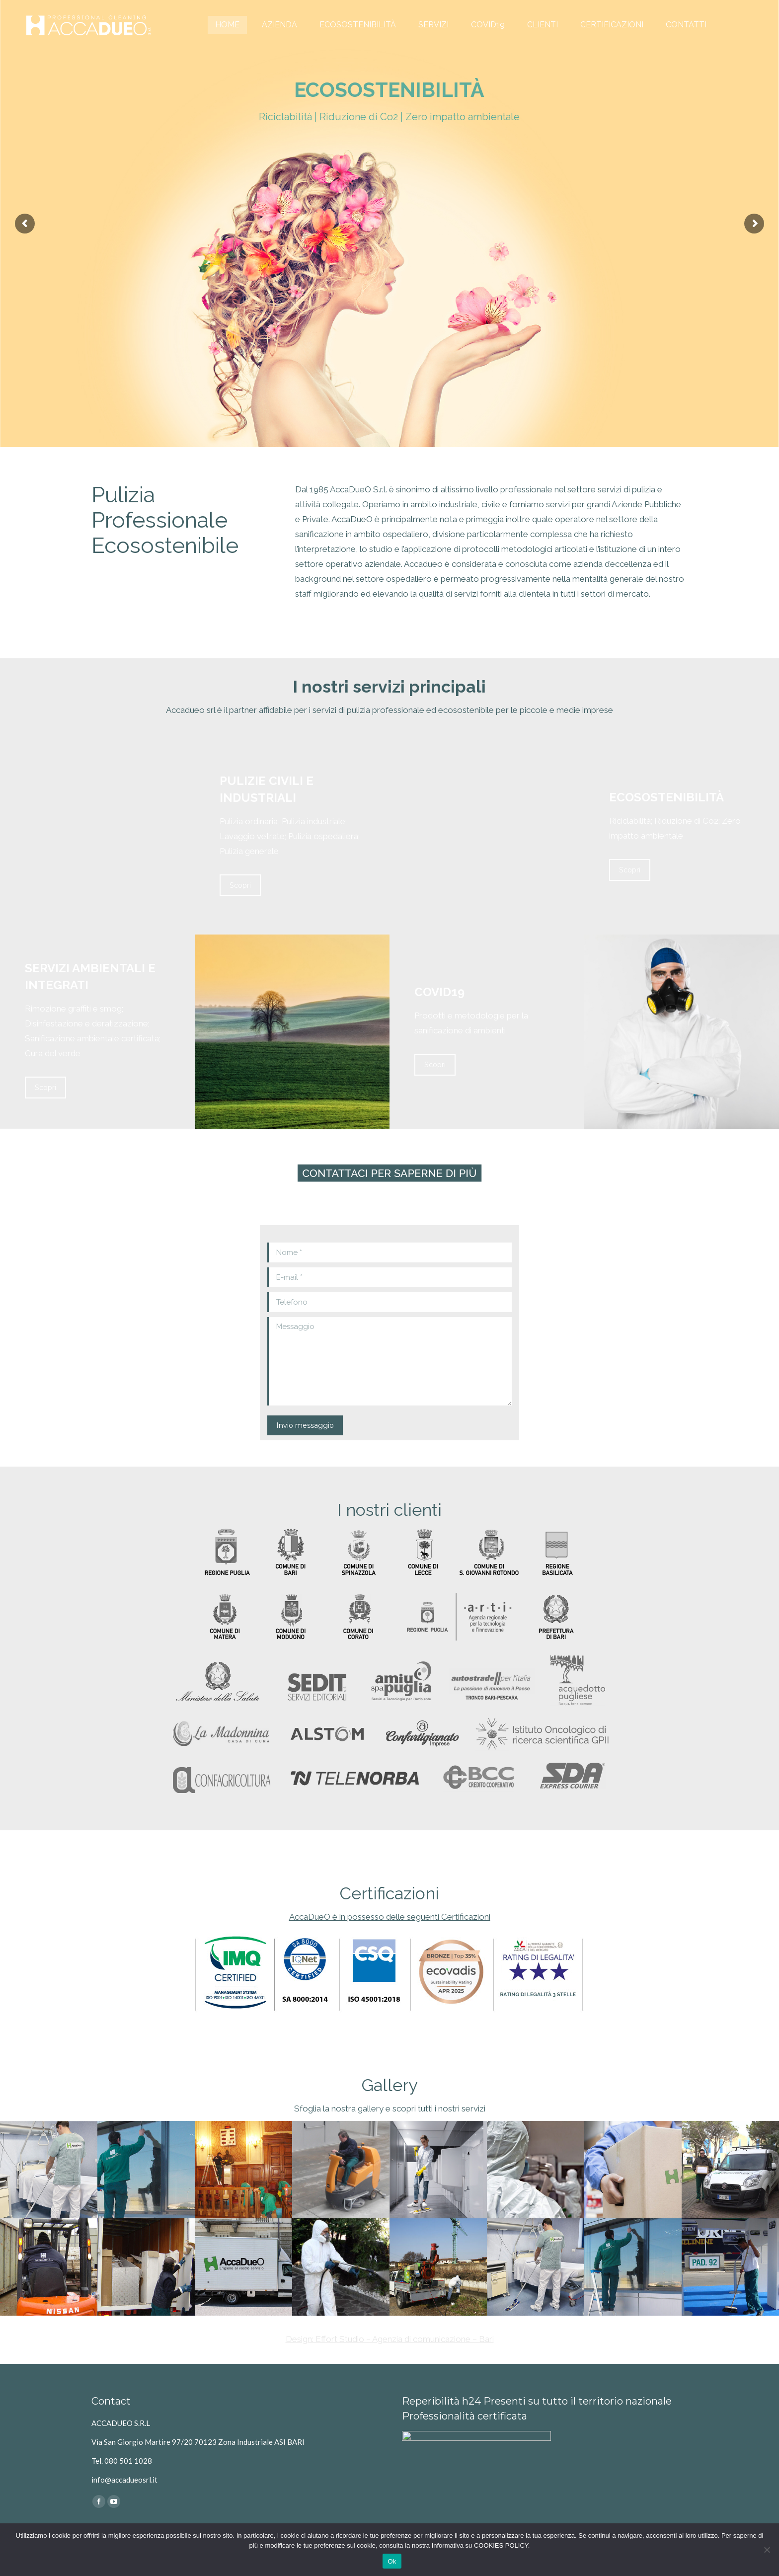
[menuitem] (227, 25)
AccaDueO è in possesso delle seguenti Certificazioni (389, 1917)
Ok (392, 2561)
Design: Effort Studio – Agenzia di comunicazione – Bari (390, 2339)
